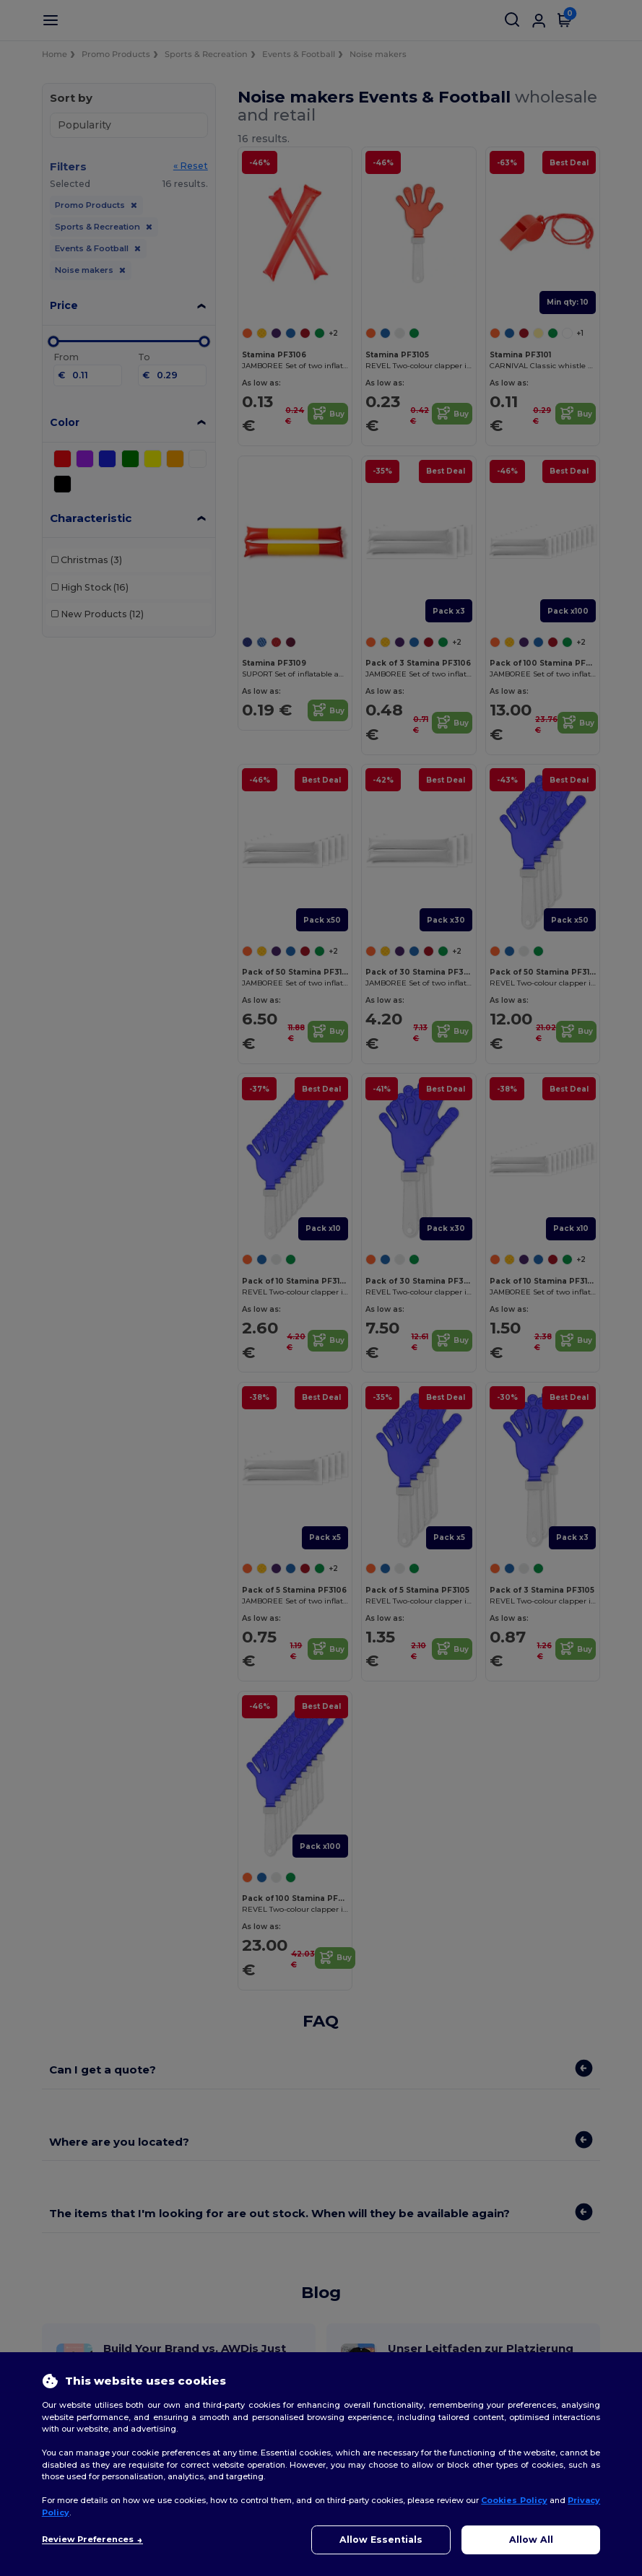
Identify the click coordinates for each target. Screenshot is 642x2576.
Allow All (531, 2539)
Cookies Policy (514, 2500)
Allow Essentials (380, 2539)
